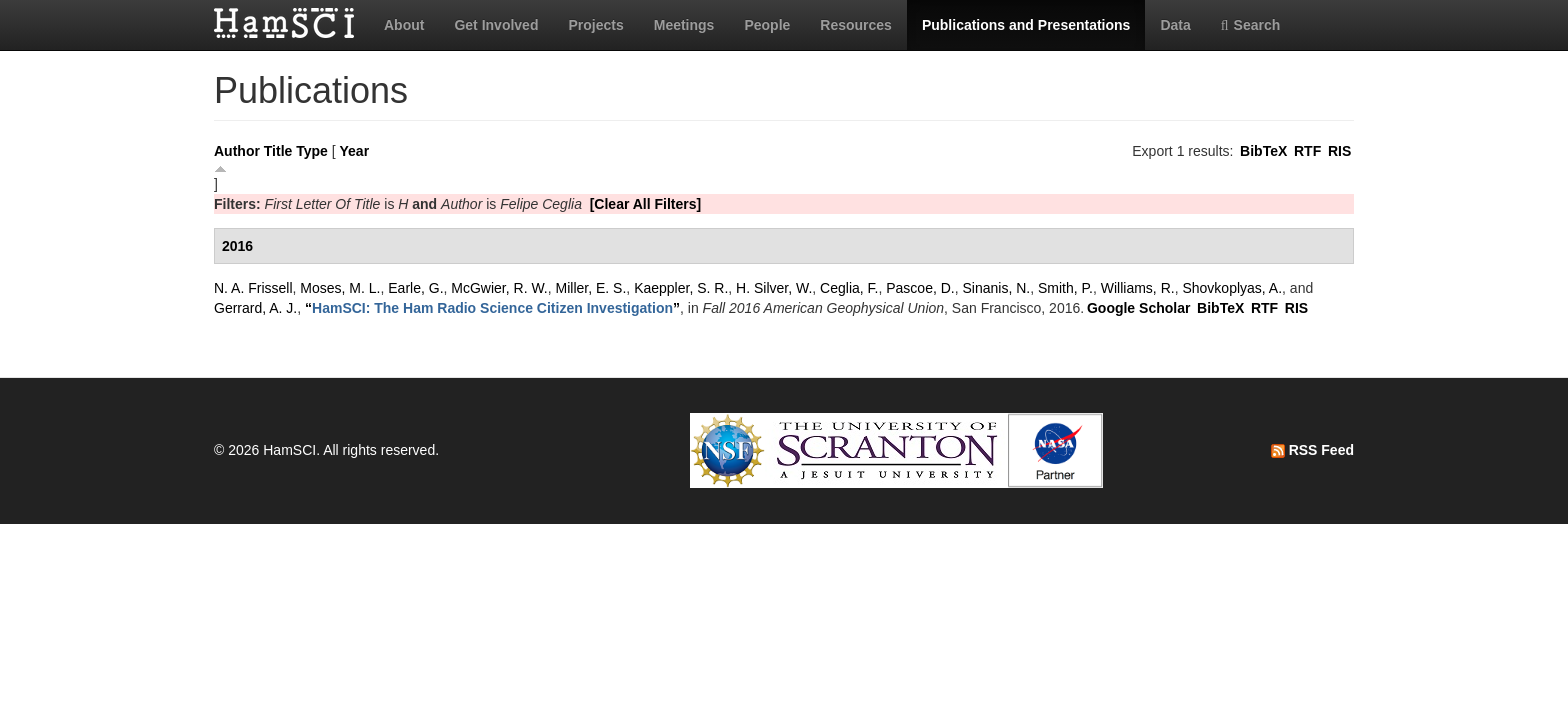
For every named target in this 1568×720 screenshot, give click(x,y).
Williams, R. (1138, 288)
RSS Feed (1312, 450)
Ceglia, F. (849, 288)
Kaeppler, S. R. (681, 288)
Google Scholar (1138, 308)
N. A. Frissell (253, 288)
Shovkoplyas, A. (1232, 288)
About (404, 25)
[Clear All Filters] (646, 204)
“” (492, 308)
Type (312, 151)
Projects (595, 25)
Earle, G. (415, 288)
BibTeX (1263, 151)
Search (1251, 25)
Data (1175, 25)
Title (278, 151)
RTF (1307, 151)
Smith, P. (1065, 288)
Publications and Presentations (1026, 25)
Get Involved (496, 25)
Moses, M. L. (340, 288)
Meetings (684, 25)
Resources (856, 25)
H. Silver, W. (774, 288)
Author (237, 151)
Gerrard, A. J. (255, 308)
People (767, 25)
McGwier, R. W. (499, 288)
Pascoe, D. (920, 288)
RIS (1339, 151)
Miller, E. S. (591, 288)
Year (355, 151)
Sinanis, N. (997, 288)
